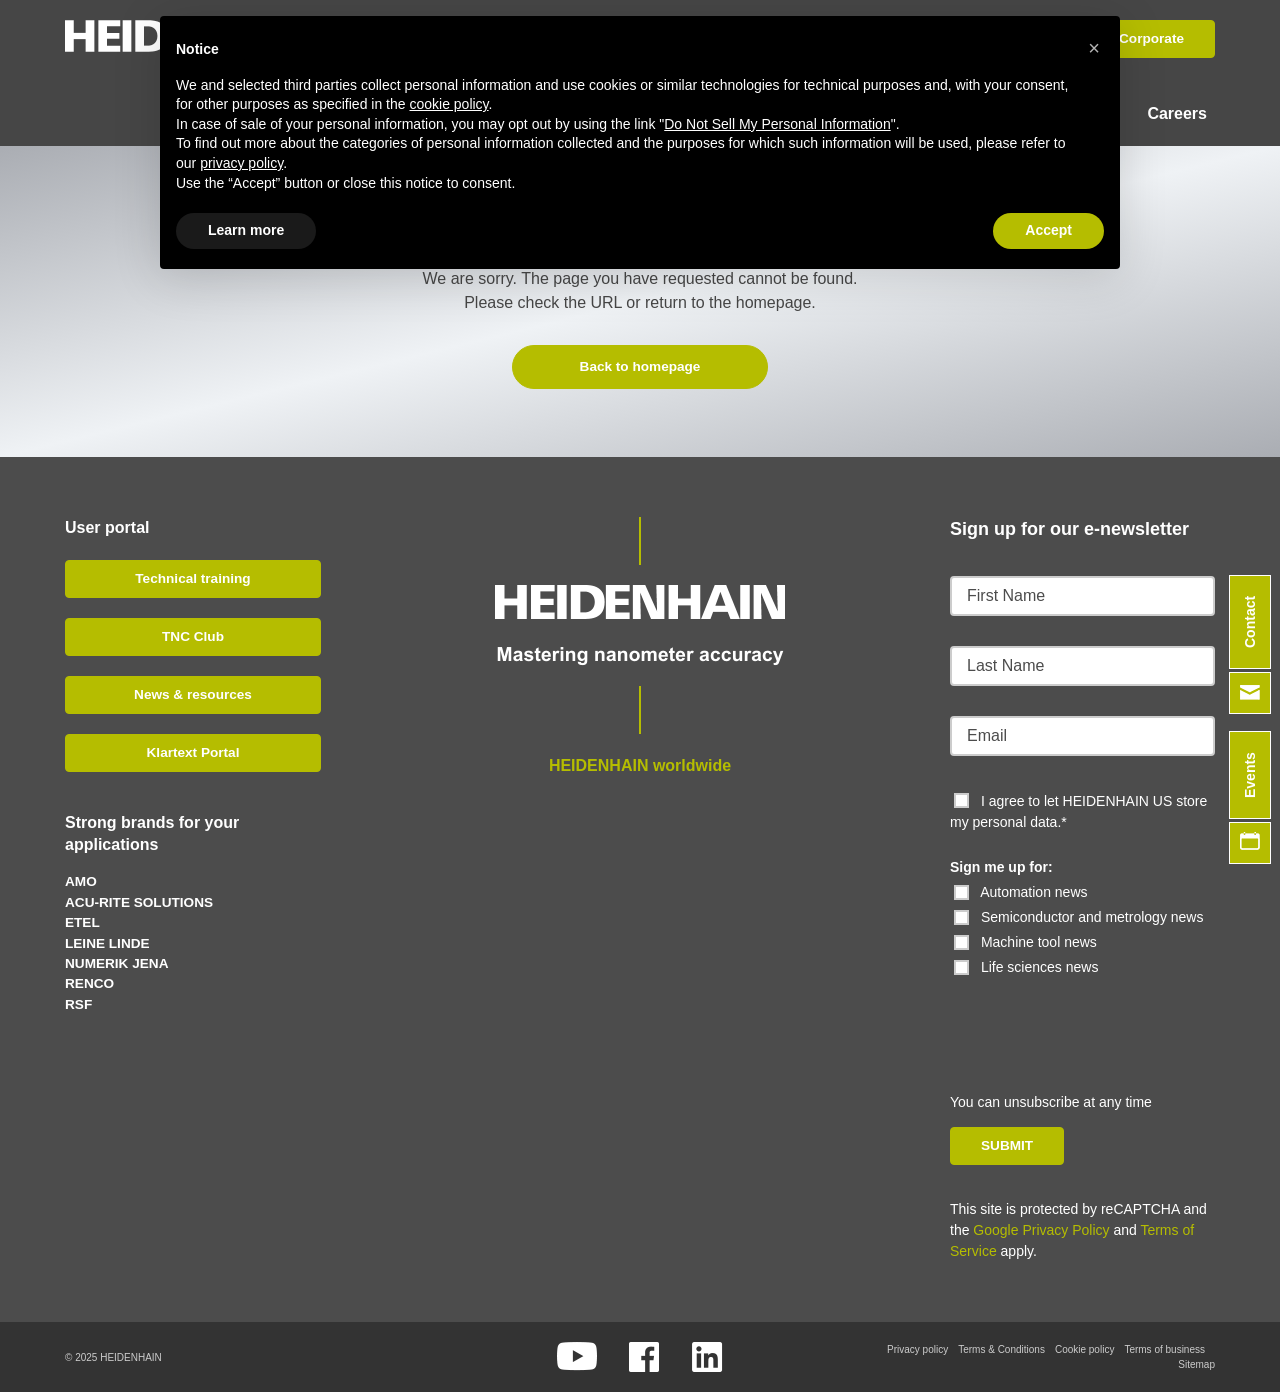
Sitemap (1196, 1364)
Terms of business (1164, 1349)
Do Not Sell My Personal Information (777, 124)
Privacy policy (917, 1349)
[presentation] (1087, 1017)
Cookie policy (1084, 1349)
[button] (1094, 48)
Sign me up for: (1001, 866)
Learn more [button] (246, 230)
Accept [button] (1048, 230)
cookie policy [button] (448, 104)
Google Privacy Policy (1041, 1230)
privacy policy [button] (241, 163)
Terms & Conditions (1001, 1349)
